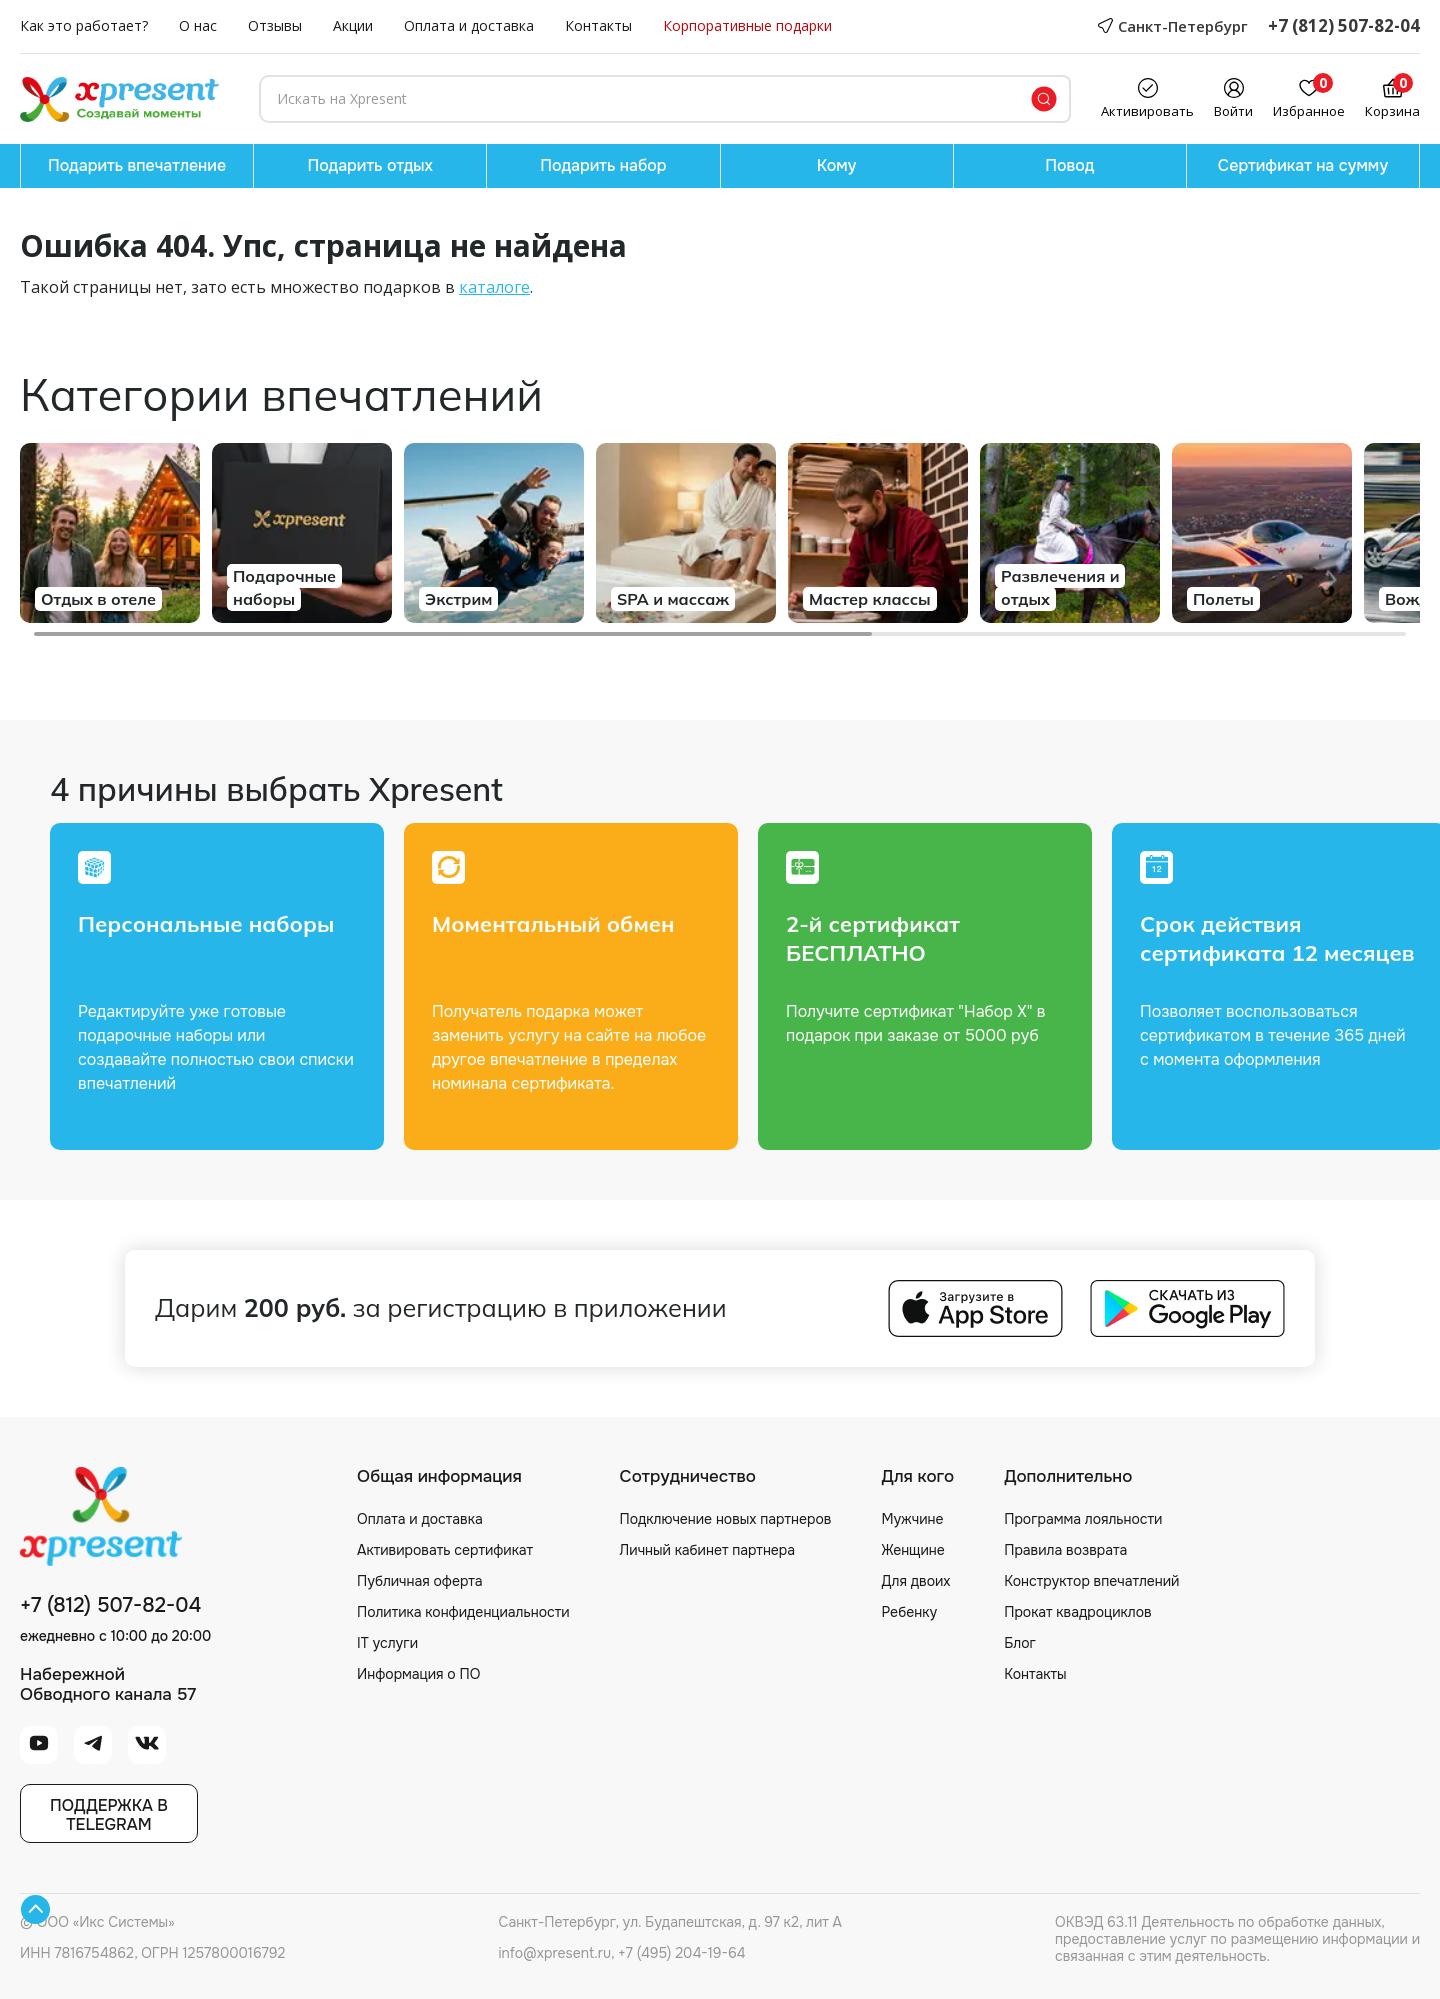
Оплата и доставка (469, 26)
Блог (1020, 1643)
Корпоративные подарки (747, 26)
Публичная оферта (420, 1581)
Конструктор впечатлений (1091, 1581)
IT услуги (387, 1643)
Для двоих (915, 1581)
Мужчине (912, 1519)
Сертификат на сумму (1303, 165)
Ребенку (909, 1612)
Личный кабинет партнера (707, 1550)
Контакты (598, 26)
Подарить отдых (370, 165)
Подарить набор (603, 165)
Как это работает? (84, 26)
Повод (1069, 165)
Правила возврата (1065, 1550)
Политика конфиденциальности (463, 1612)
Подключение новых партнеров (726, 1519)
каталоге (494, 287)
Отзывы (275, 26)
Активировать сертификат (445, 1550)
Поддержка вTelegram (109, 1815)
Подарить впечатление (137, 165)
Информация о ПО (418, 1674)
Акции (353, 26)
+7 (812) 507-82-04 (1344, 26)
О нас (198, 26)
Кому (837, 165)
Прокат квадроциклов (1077, 1612)
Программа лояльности (1083, 1519)
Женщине (912, 1550)
